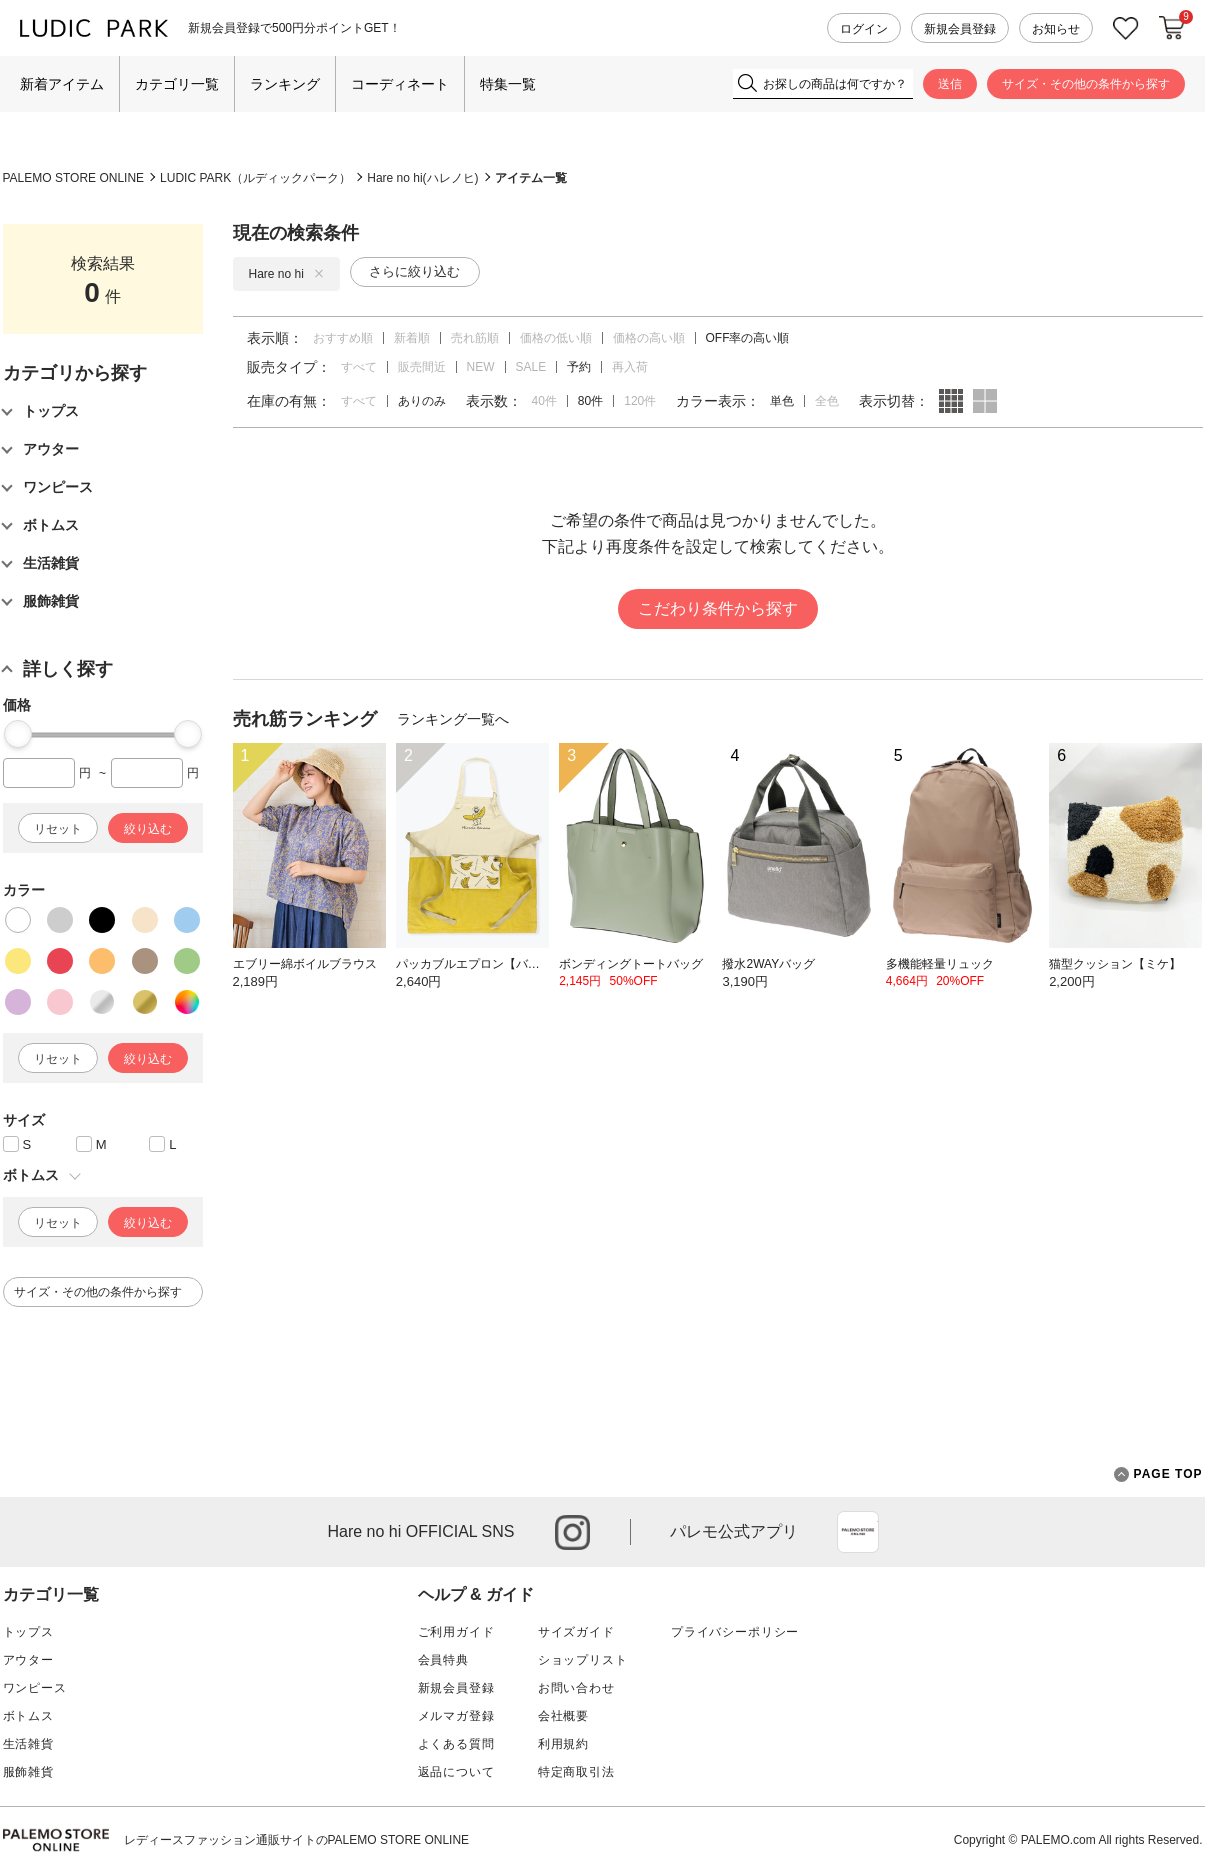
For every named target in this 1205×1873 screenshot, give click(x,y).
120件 (640, 401)
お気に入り (1126, 28)
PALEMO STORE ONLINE (74, 178)
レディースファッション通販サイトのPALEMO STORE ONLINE (297, 1840)
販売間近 (422, 367)
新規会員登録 (960, 29)
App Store (858, 1532)
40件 (544, 401)
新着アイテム (62, 84)
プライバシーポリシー (735, 1632)
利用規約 (563, 1744)
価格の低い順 (556, 338)
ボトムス (28, 1716)
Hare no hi (286, 274)
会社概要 (563, 1716)
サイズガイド (576, 1632)
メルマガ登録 (456, 1716)
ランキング (285, 84)
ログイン (864, 29)
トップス (28, 1632)
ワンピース (35, 1688)
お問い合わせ (576, 1688)
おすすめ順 (343, 338)
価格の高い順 (649, 338)
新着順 (412, 338)
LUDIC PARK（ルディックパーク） (255, 178)
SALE (531, 367)
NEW (481, 367)
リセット (58, 829)
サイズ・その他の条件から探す (1086, 84)
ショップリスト (583, 1660)
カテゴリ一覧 (177, 84)
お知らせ (1056, 29)
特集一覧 (508, 84)
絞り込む (148, 829)
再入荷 (630, 367)
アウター (28, 1660)
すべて (359, 367)
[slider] (18, 734)
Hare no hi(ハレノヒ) (422, 178)
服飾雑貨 (28, 1772)
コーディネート (400, 84)
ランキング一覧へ (453, 719)
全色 (827, 401)
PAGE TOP (1158, 1474)
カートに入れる (1172, 28)
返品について (456, 1772)
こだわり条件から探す (718, 608)
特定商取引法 (576, 1772)
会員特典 (443, 1660)
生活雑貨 (28, 1744)
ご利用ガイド (456, 1632)
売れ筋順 (475, 338)
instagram (572, 1532)
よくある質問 (456, 1744)
